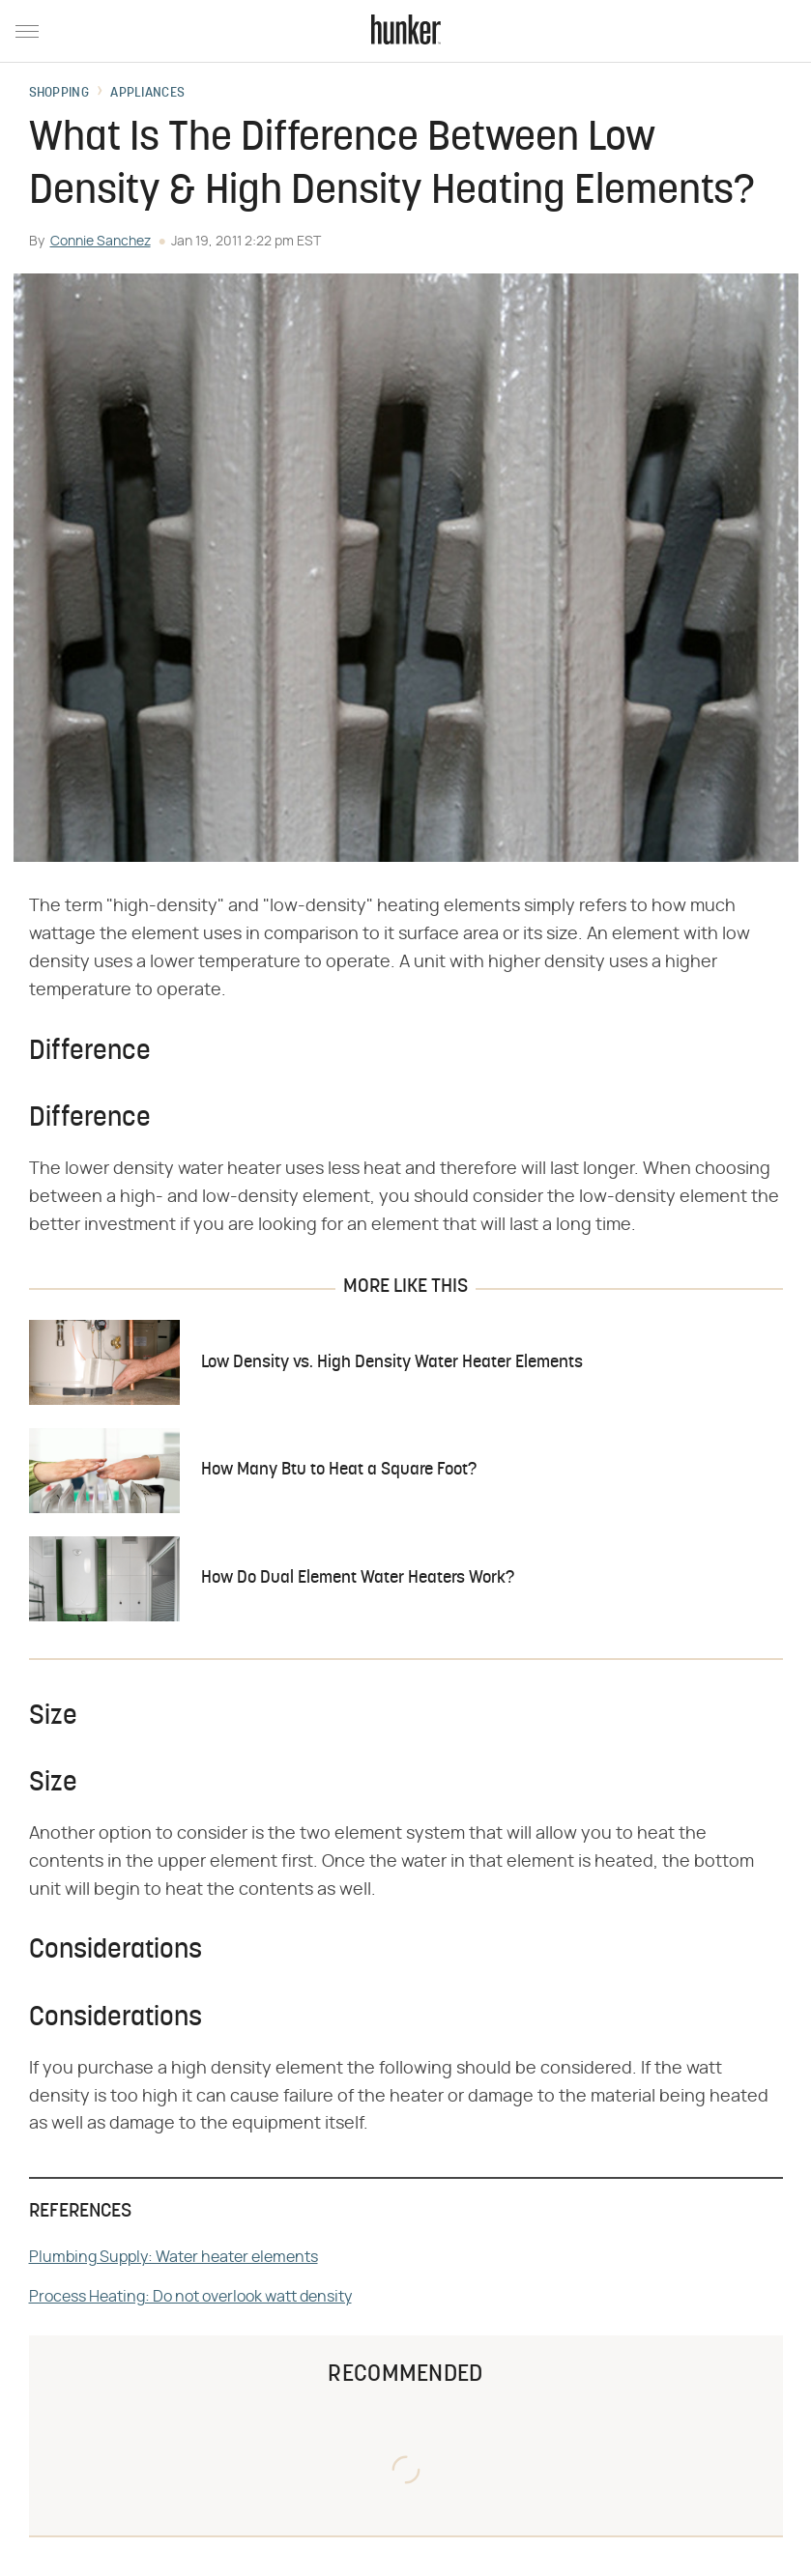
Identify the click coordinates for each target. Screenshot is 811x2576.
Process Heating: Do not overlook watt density (190, 2296)
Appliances (147, 93)
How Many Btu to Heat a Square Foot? (339, 1470)
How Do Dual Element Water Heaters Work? (357, 1578)
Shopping (59, 93)
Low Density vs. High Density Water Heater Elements (392, 1363)
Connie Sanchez (100, 241)
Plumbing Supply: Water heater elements (173, 2257)
